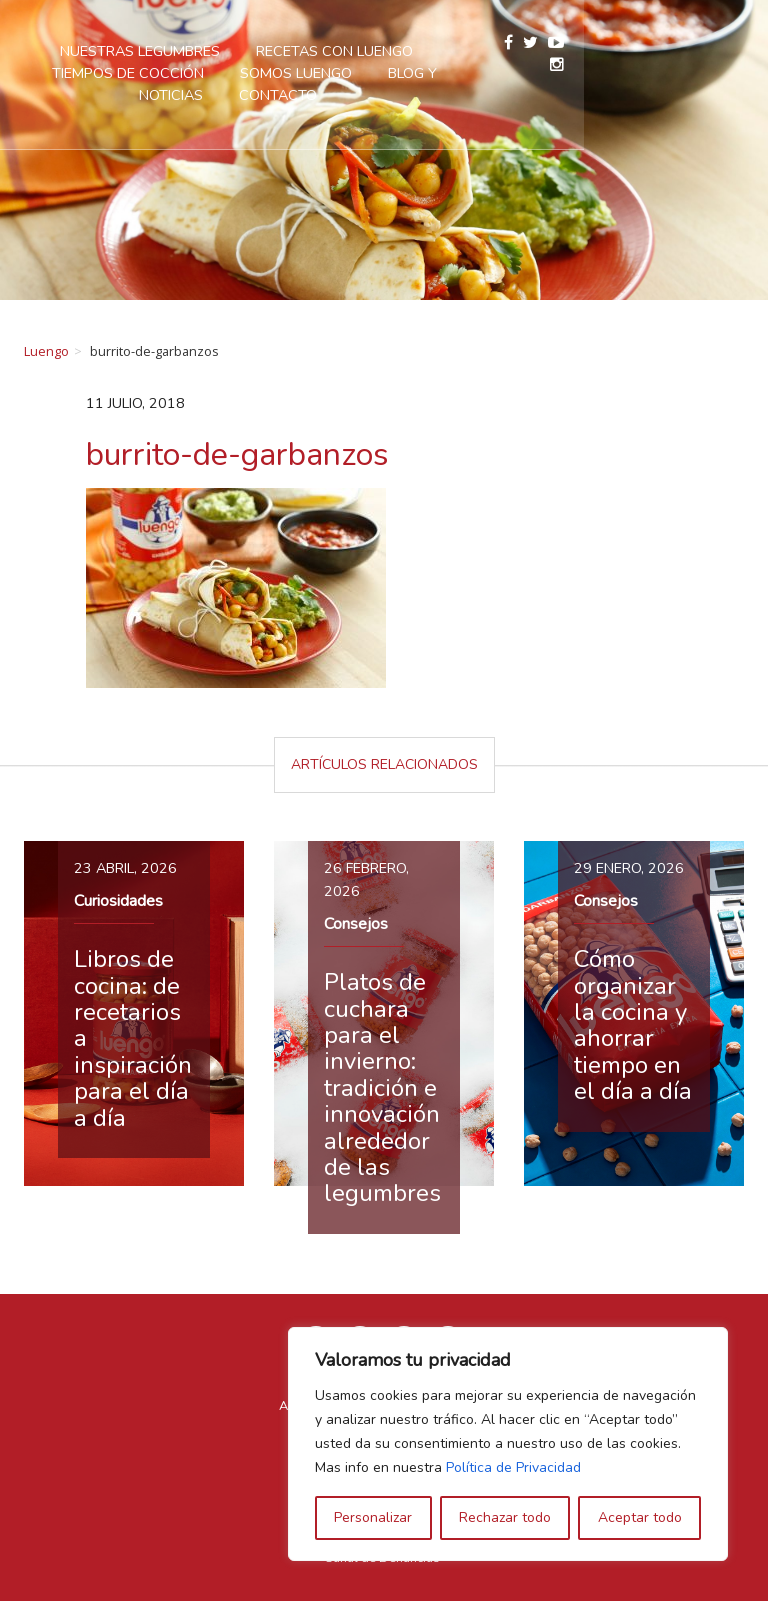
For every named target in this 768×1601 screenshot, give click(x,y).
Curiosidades (118, 901)
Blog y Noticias (511, 73)
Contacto (384, 95)
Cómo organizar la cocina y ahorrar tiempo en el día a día (633, 1025)
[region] (508, 1444)
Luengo (46, 351)
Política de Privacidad (513, 1467)
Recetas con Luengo (441, 51)
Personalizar (373, 1517)
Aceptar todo (640, 1517)
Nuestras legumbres (247, 51)
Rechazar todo (505, 1517)
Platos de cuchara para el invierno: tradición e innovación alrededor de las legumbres (382, 1087)
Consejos (356, 924)
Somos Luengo (361, 73)
